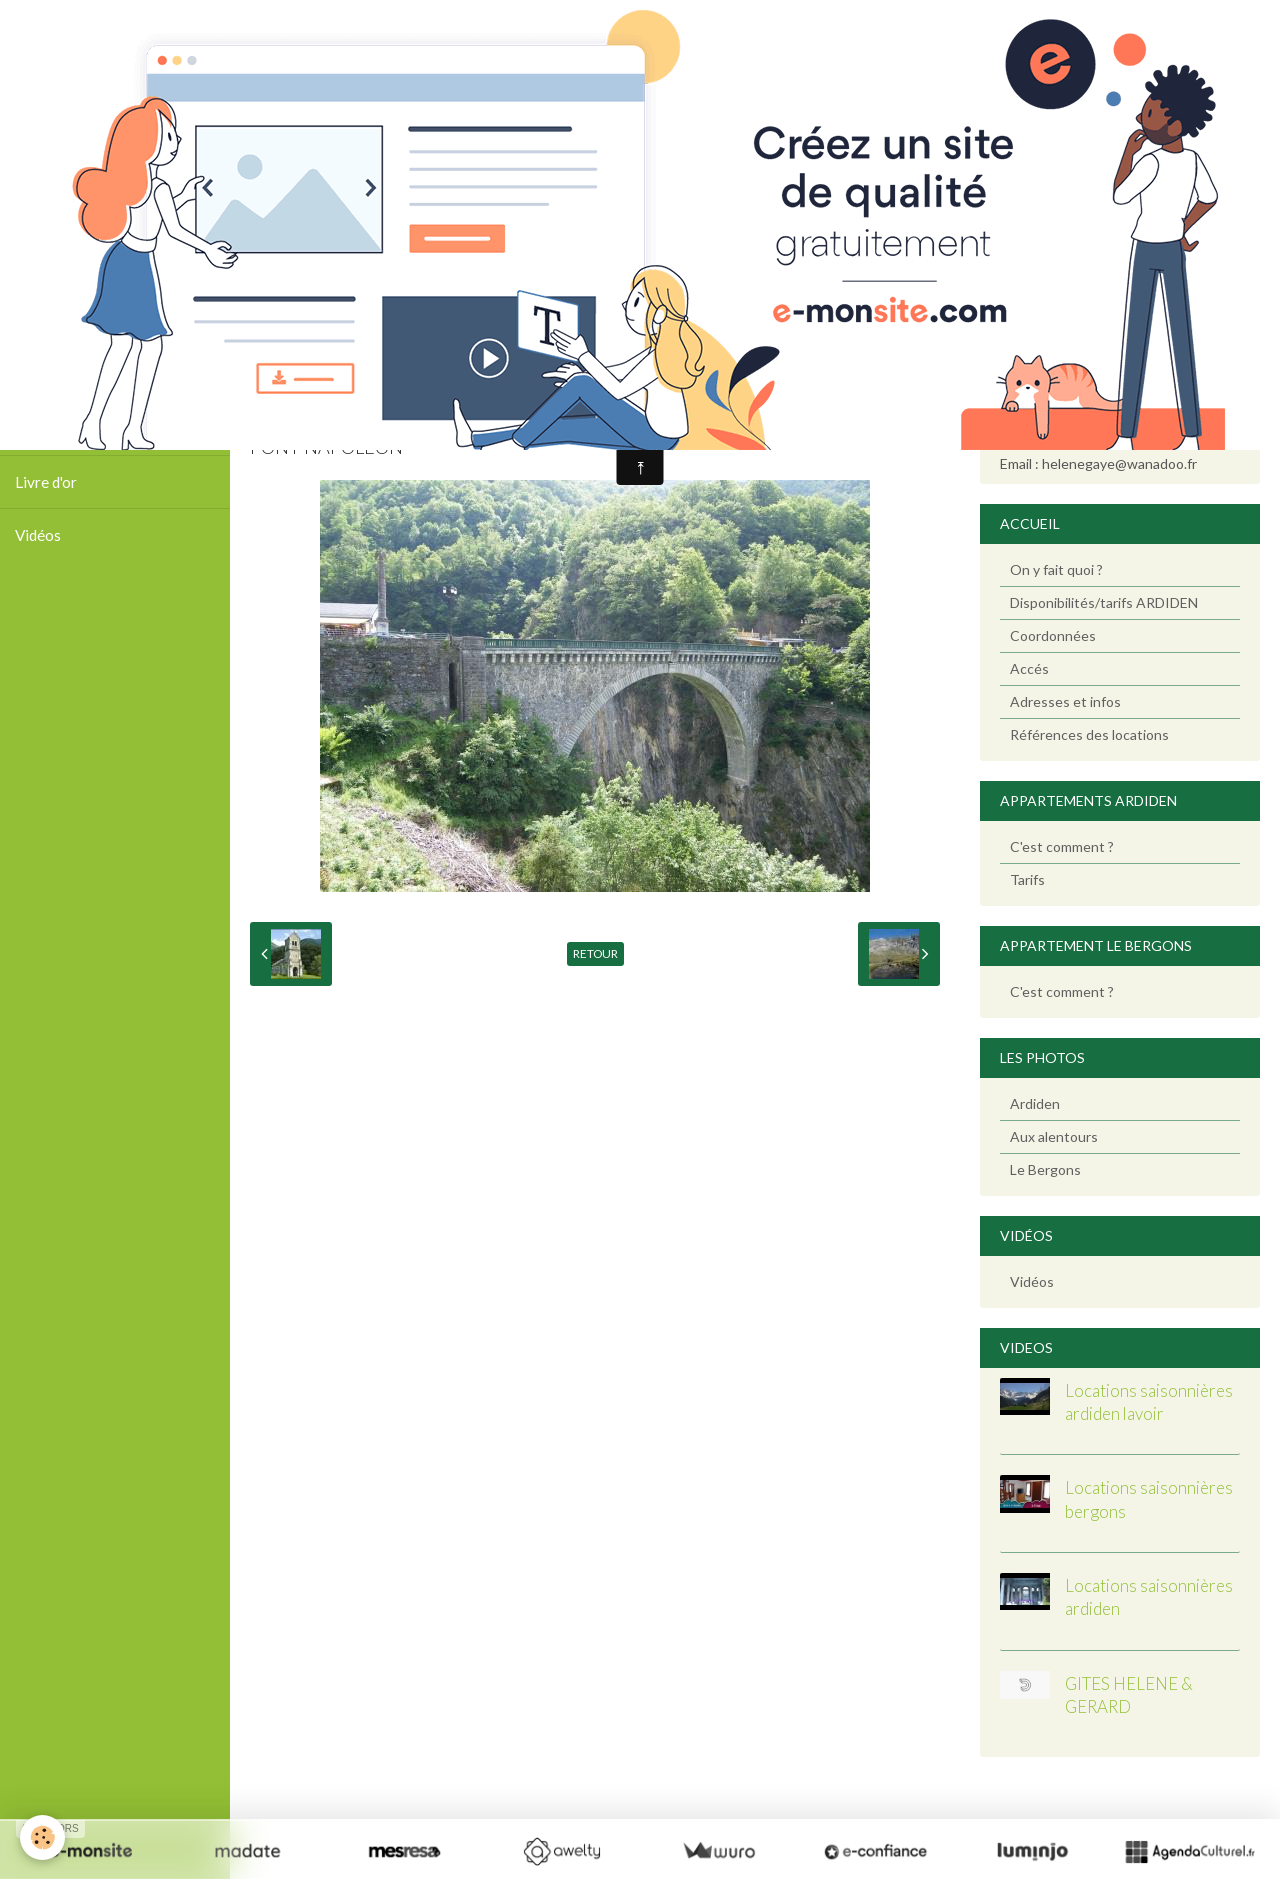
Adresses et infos (1065, 701)
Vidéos (38, 535)
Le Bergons (1045, 1169)
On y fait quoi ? (1056, 569)
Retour (595, 953)
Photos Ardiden (67, 376)
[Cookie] (42, 1837)
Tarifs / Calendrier (76, 429)
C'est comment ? (1062, 846)
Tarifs (1027, 879)
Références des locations (1089, 734)
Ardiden (1035, 1103)
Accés (1029, 668)
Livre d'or (46, 482)
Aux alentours (1054, 1136)
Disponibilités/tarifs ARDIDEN (1104, 602)
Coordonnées (1053, 635)
